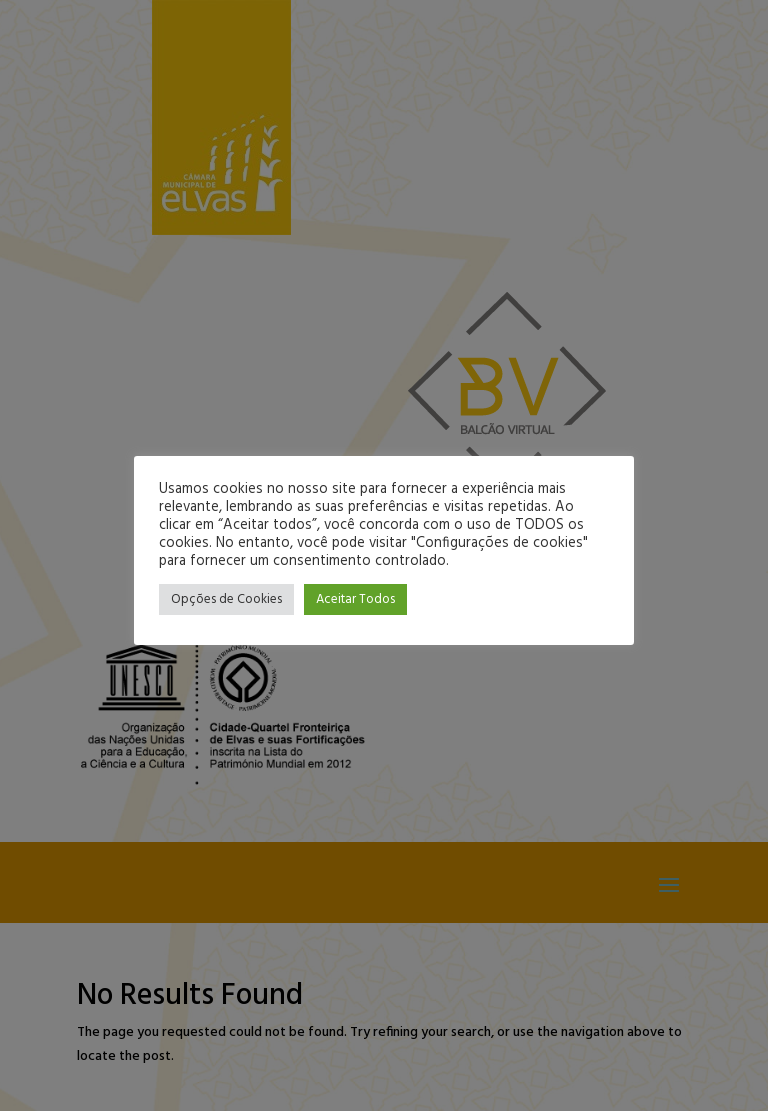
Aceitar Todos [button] (355, 599)
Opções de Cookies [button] (226, 599)
